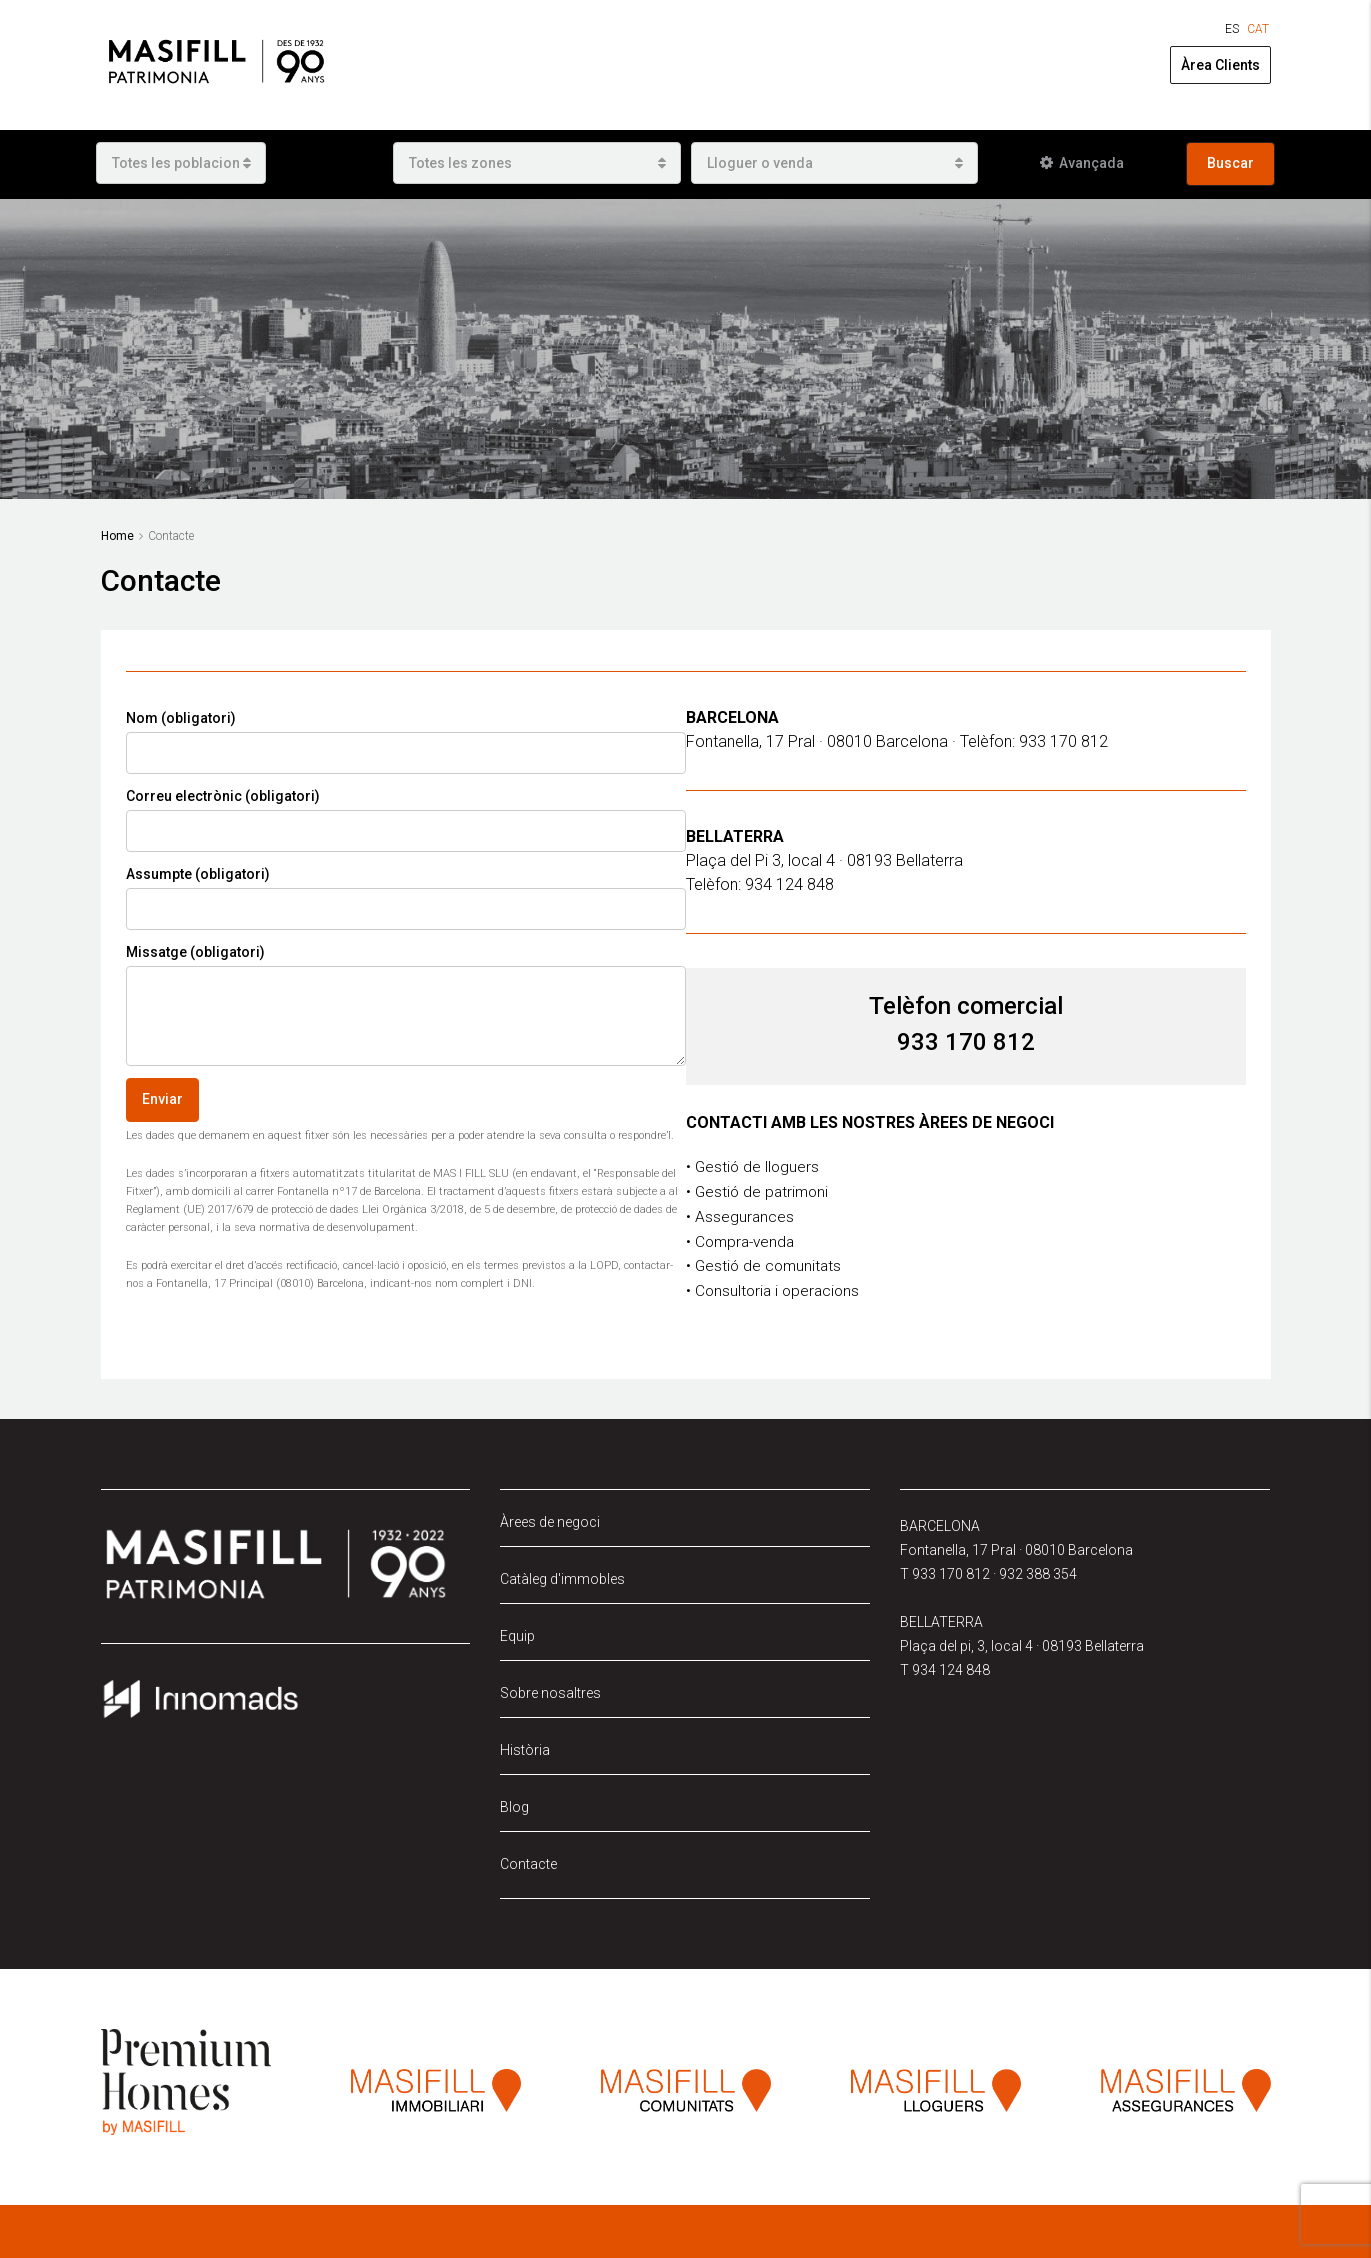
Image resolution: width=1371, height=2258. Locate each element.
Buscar (1230, 163)
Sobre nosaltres (550, 1688)
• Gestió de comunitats (766, 1262)
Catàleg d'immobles (562, 1574)
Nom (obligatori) (406, 742)
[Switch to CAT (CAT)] (1258, 28)
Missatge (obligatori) (406, 1005)
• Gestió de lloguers (754, 1166)
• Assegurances (740, 1214)
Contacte (528, 1859)
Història (525, 1745)
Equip (517, 1631)
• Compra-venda (743, 1238)
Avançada (1082, 163)
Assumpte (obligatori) (406, 898)
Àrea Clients (1220, 65)
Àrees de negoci (550, 1517)
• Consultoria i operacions (775, 1286)
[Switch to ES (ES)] (1232, 28)
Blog (514, 1802)
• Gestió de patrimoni (759, 1190)
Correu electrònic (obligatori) (406, 820)
